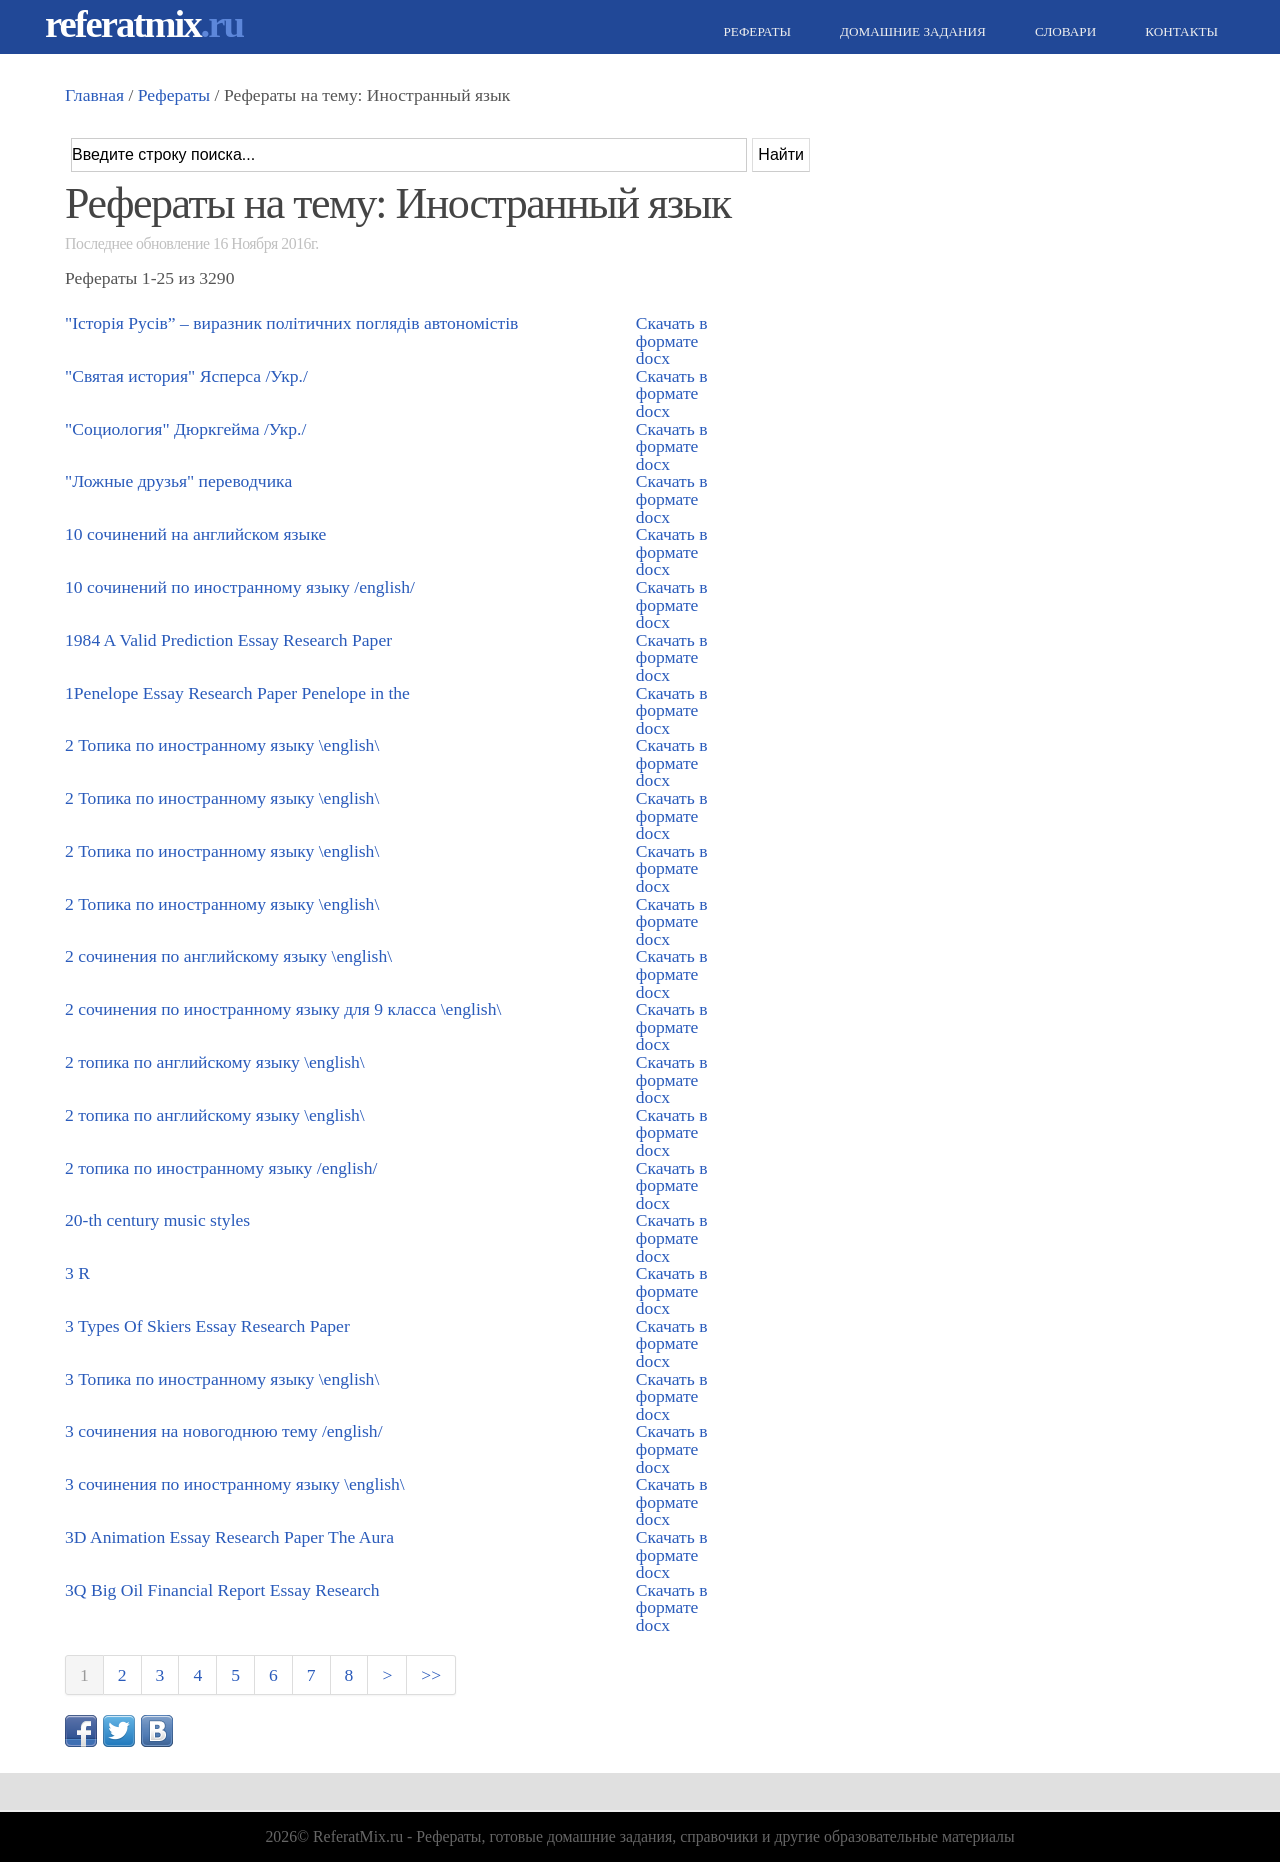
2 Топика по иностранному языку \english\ (222, 745)
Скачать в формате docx (672, 340)
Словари (1063, 31)
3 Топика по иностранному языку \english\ (222, 1379)
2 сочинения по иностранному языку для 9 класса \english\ (283, 1009)
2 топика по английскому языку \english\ (215, 1062)
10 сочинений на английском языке (195, 534)
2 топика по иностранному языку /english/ (221, 1168)
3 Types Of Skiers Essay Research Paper (207, 1326)
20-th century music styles (157, 1220)
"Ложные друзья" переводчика (178, 481)
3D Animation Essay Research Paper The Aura (229, 1537)
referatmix (144, 23)
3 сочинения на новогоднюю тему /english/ (224, 1431)
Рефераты (755, 31)
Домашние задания (910, 31)
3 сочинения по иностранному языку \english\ (235, 1484)
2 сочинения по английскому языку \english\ (228, 956)
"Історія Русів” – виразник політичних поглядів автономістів (291, 323)
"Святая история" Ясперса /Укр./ (186, 376)
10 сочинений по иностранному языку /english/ (240, 587)
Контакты (1179, 31)
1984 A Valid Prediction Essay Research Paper (228, 640)
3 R (77, 1273)
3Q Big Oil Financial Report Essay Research (222, 1590)
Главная (94, 95)
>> (431, 1675)
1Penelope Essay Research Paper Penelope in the (237, 693)
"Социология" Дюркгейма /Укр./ (185, 429)
